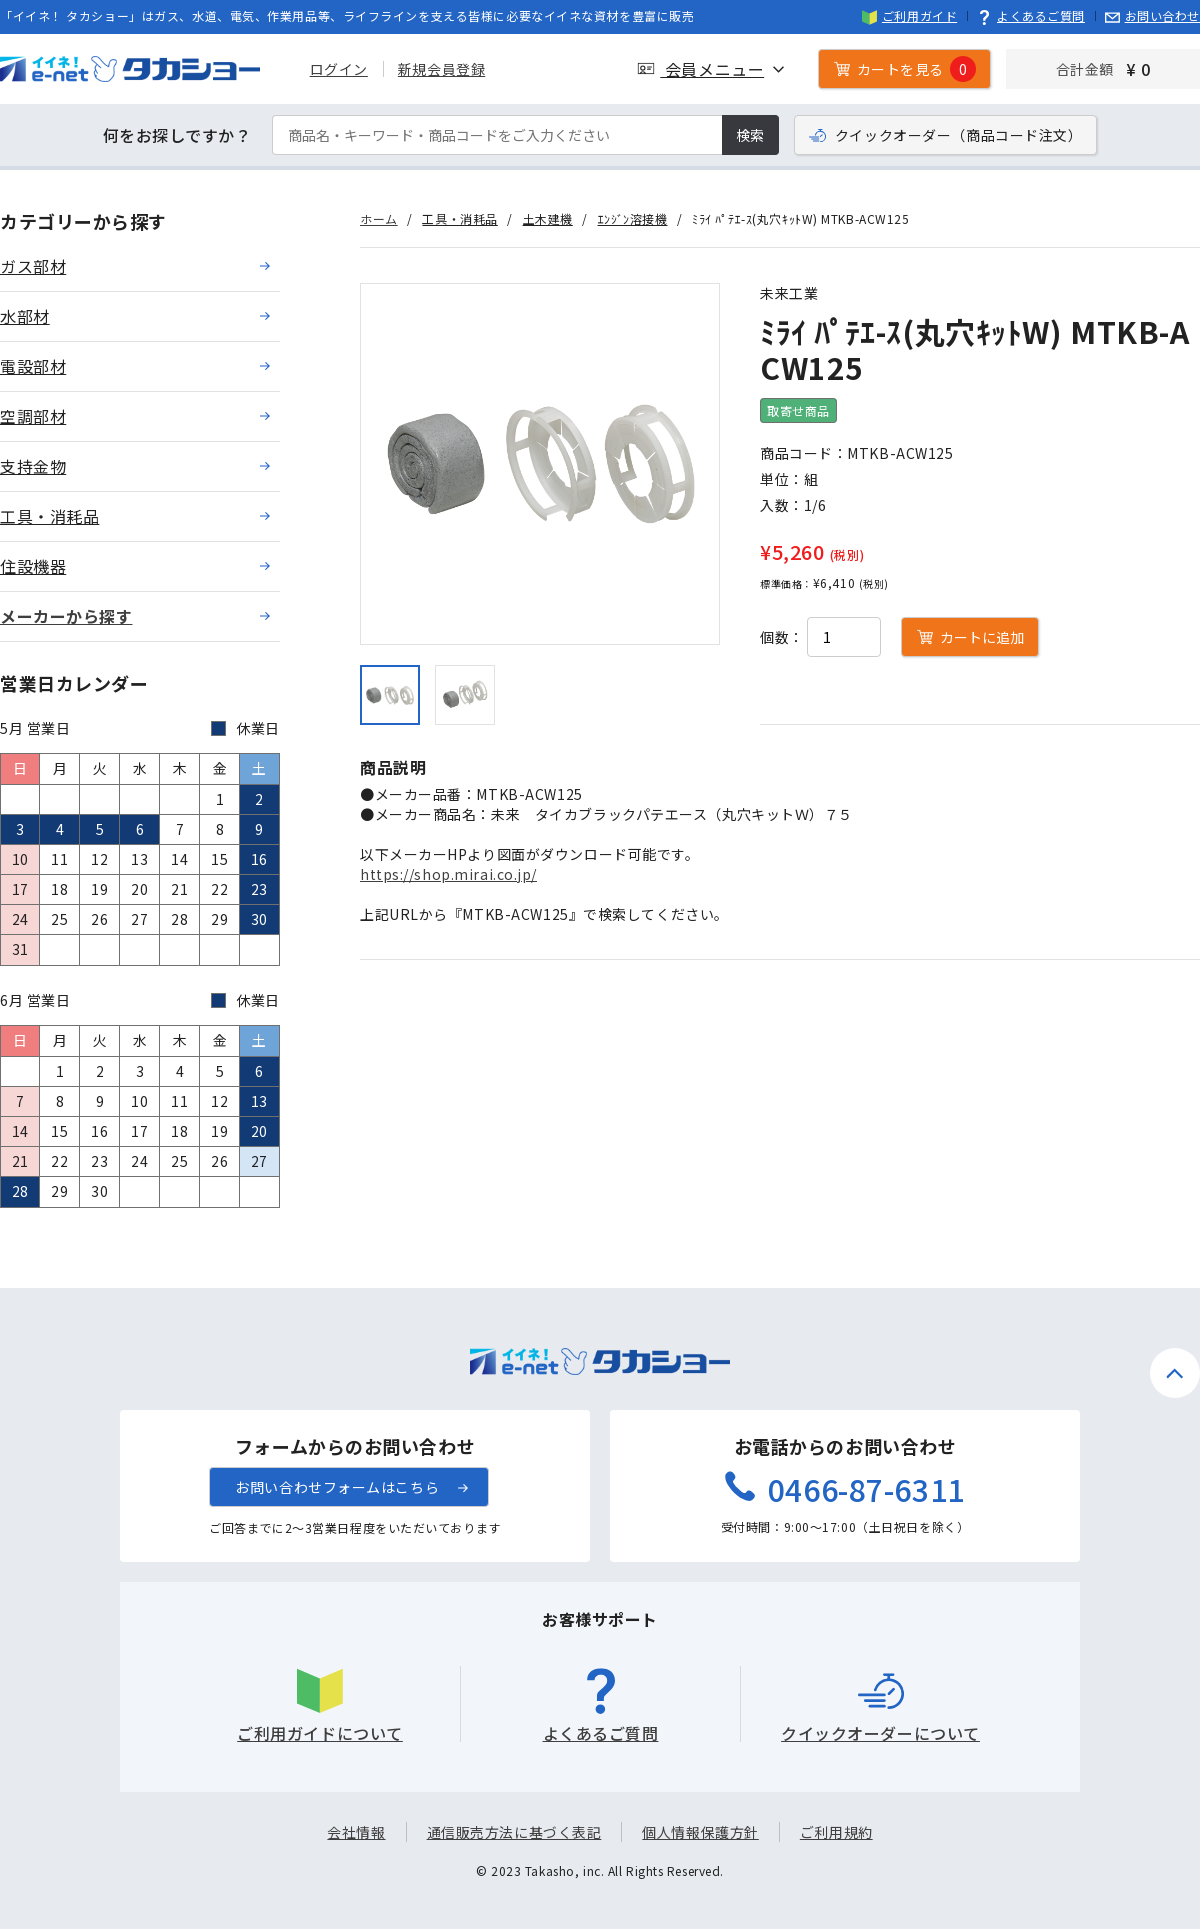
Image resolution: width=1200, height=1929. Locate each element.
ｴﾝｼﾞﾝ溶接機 (633, 218)
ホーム (379, 218)
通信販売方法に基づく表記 (514, 1832)
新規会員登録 (441, 69)
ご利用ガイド (909, 15)
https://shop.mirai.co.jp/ (448, 874)
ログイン (339, 69)
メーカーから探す (66, 616)
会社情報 (356, 1832)
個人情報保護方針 (700, 1832)
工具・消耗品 (459, 218)
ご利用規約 (836, 1832)
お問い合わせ (1152, 15)
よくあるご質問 (1031, 15)
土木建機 (548, 218)
